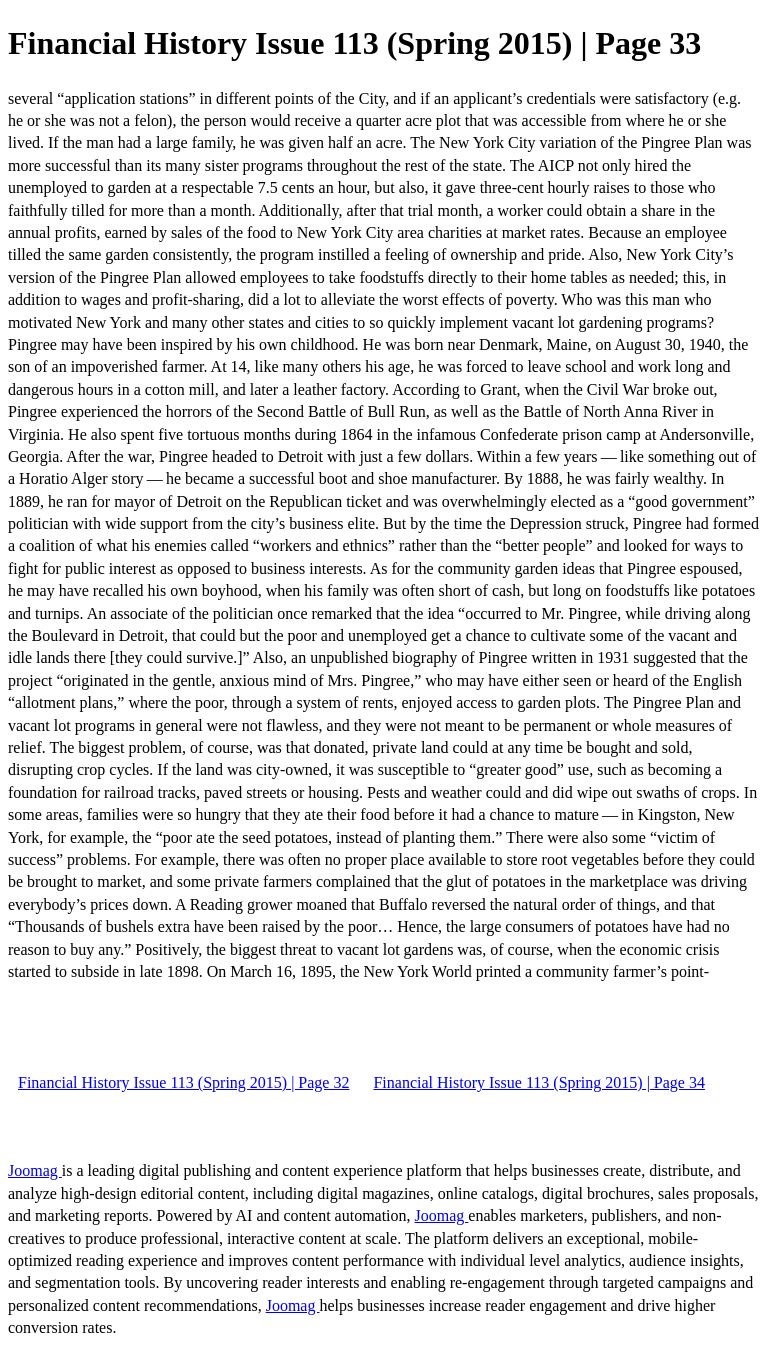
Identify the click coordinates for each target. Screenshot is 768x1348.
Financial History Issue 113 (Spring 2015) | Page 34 (538, 1082)
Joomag (35, 1170)
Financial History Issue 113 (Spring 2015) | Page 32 (183, 1082)
